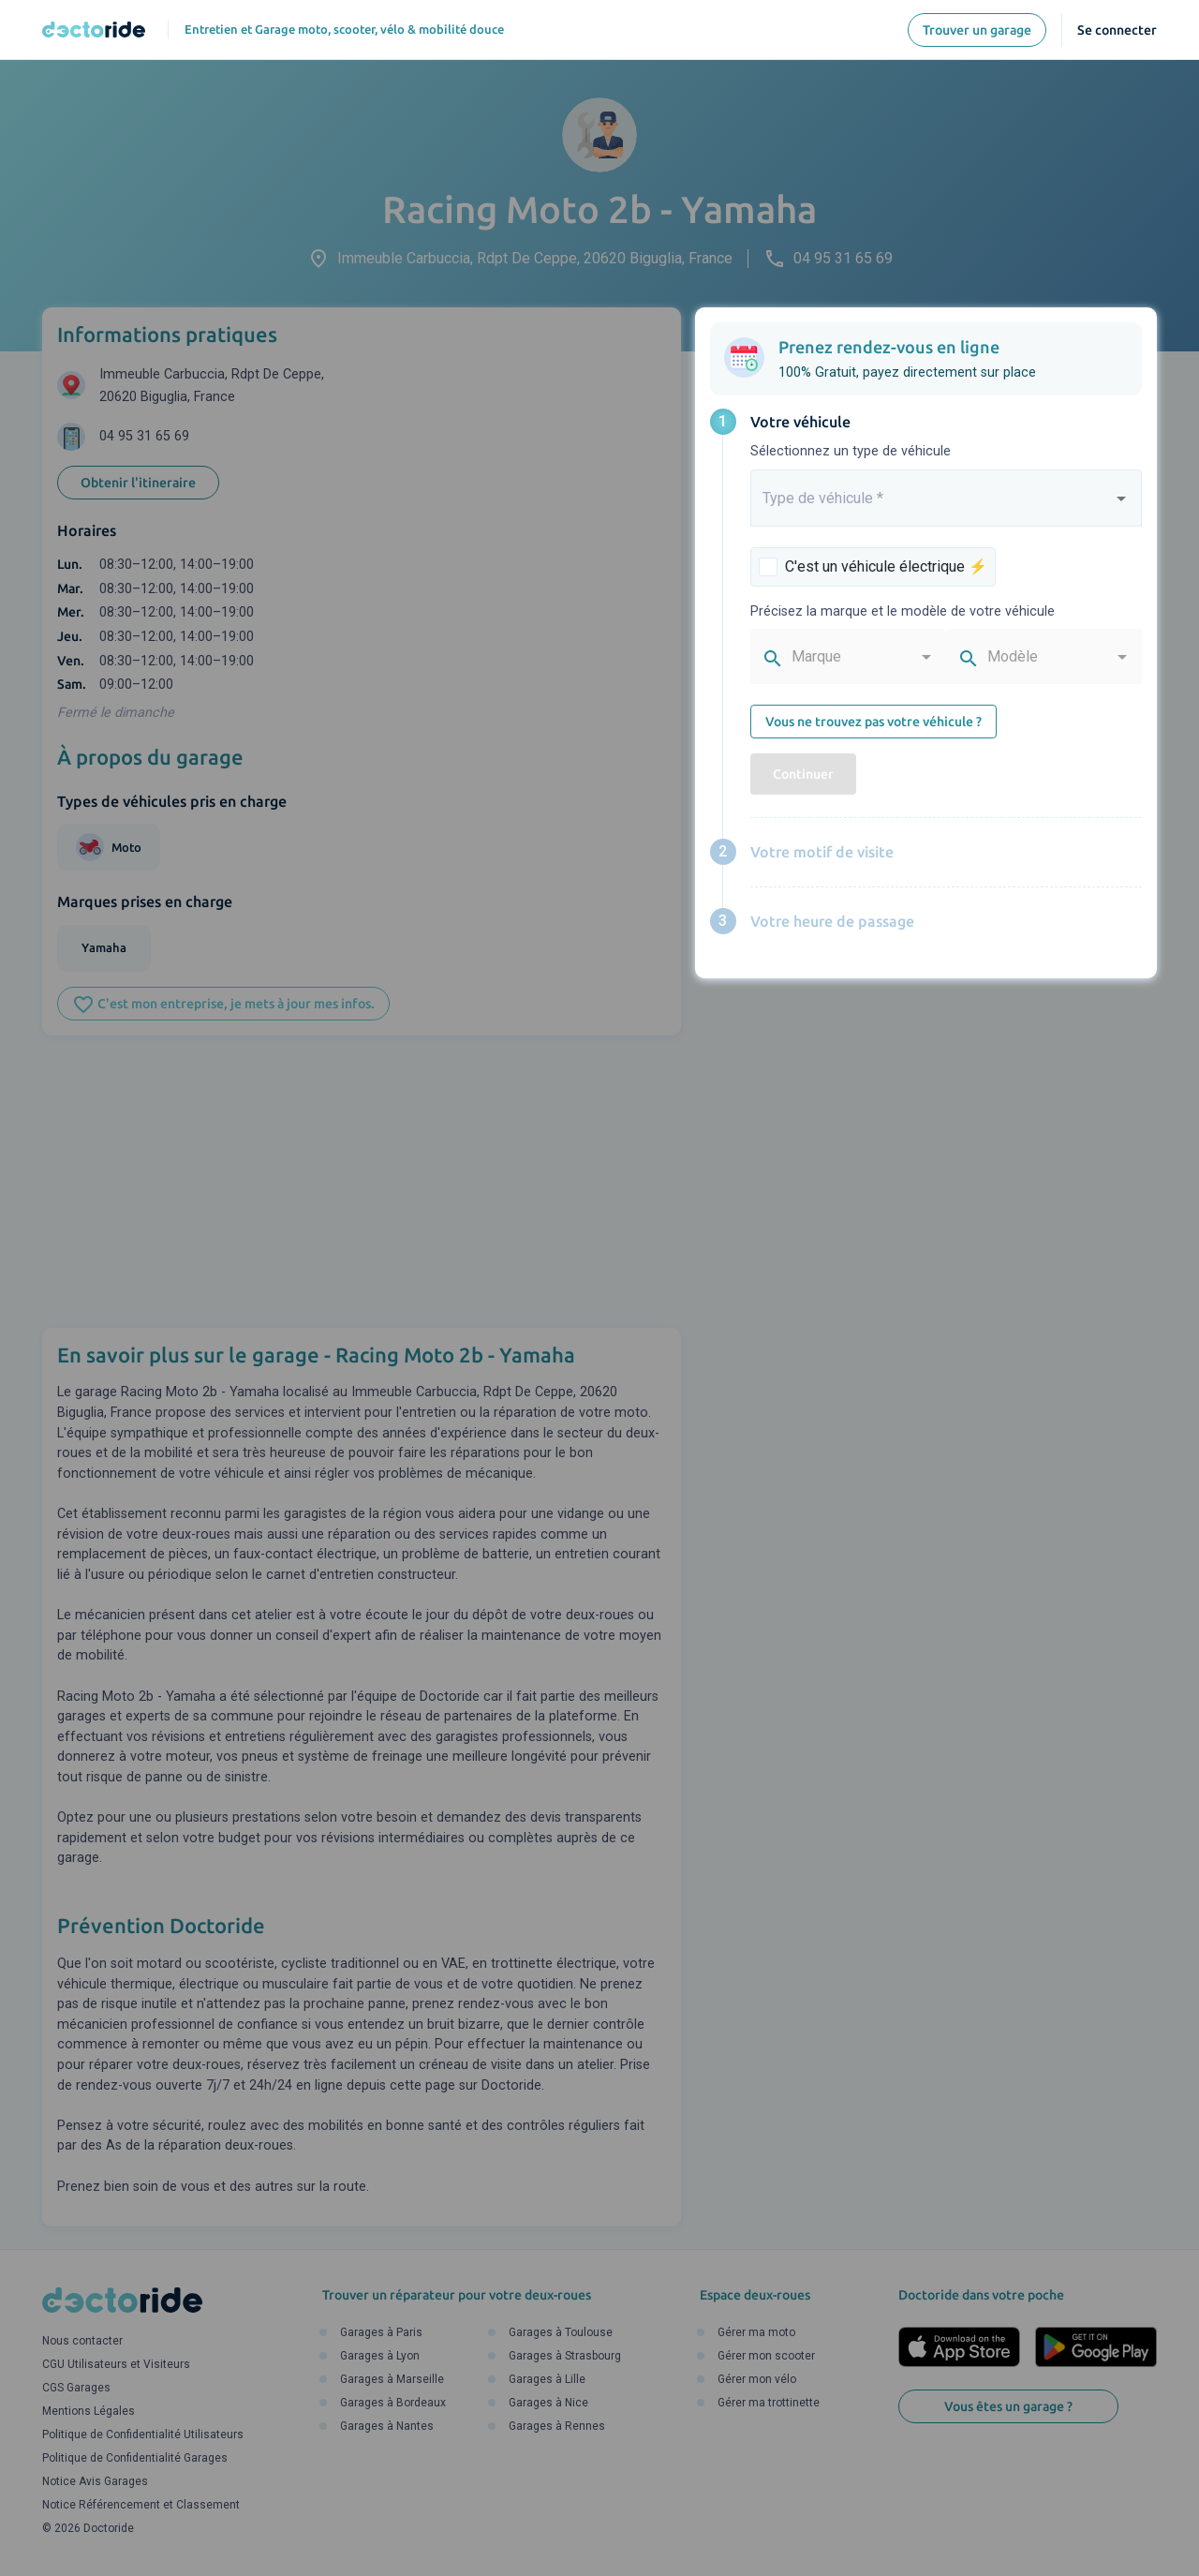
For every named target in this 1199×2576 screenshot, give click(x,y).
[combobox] (946, 506)
